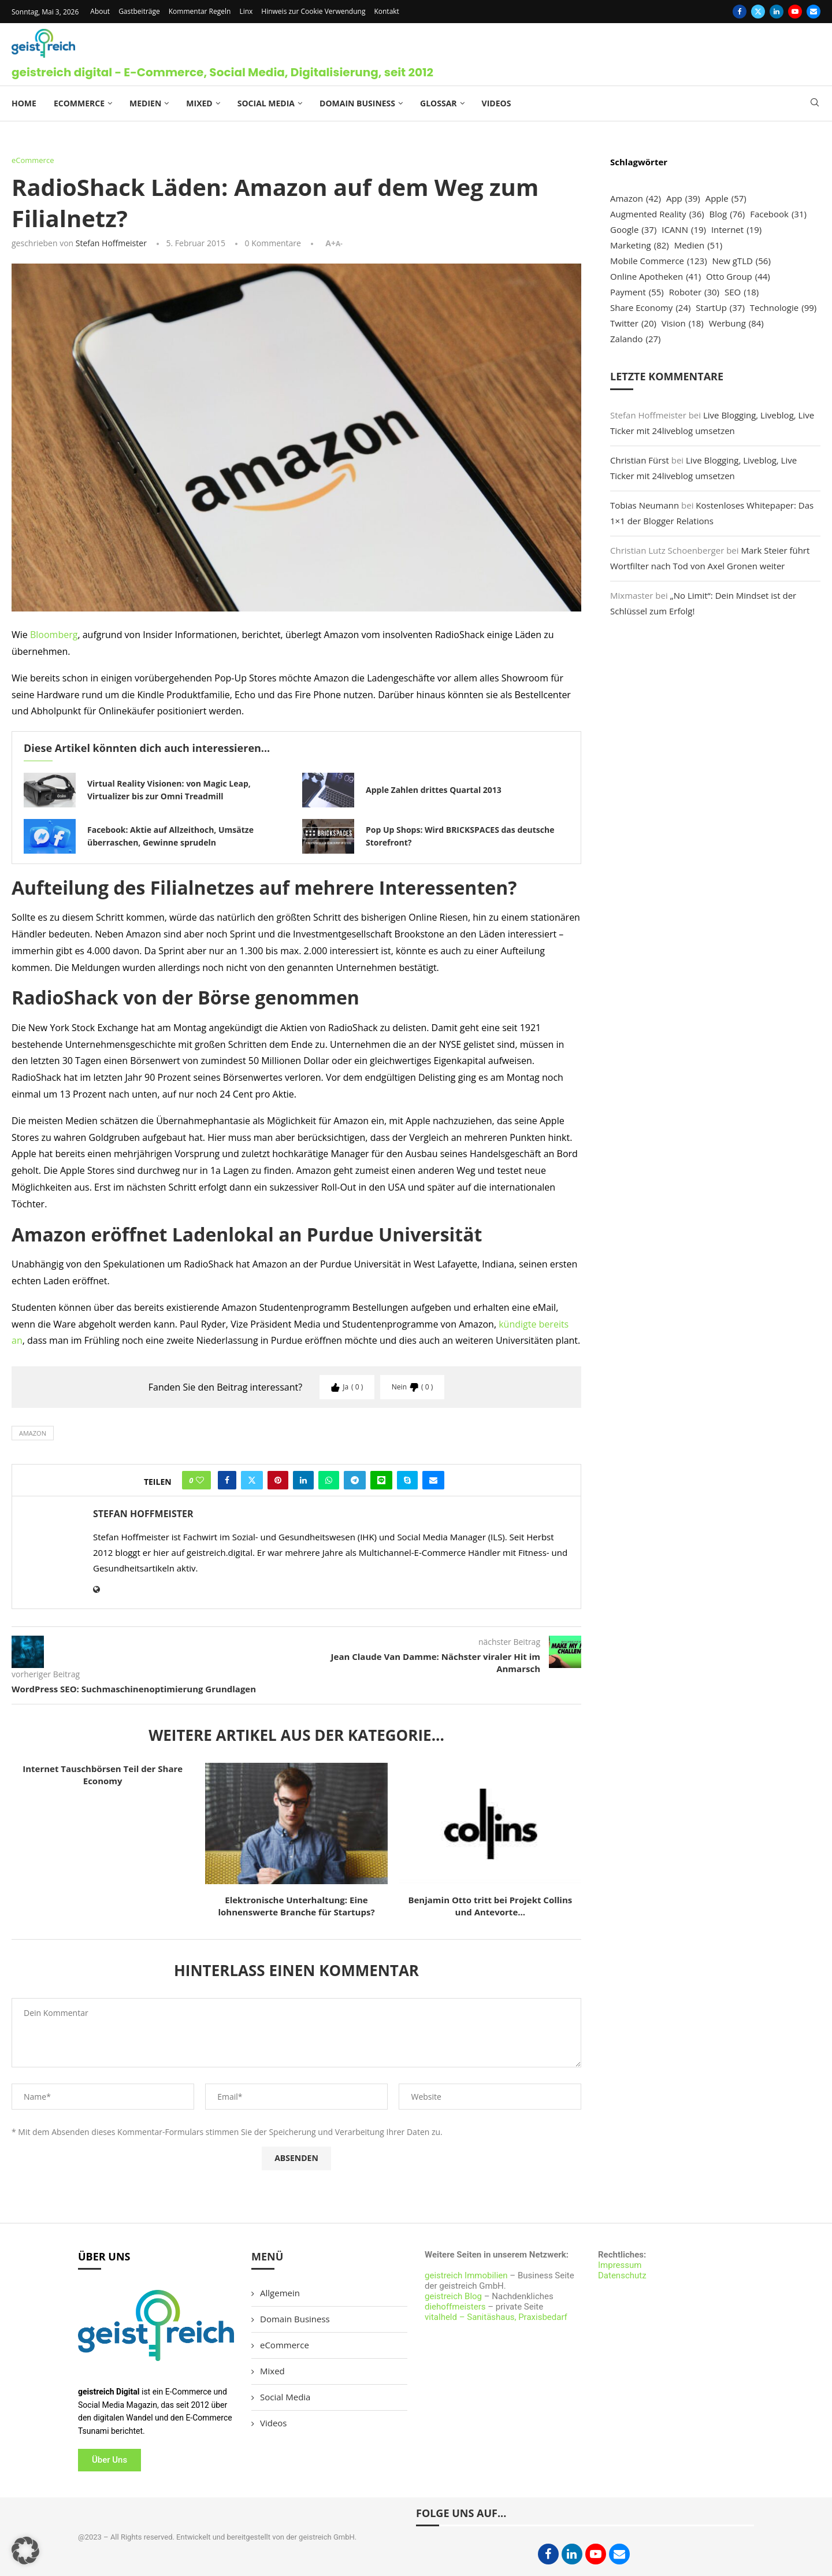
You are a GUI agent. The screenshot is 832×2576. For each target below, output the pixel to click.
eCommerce (79, 103)
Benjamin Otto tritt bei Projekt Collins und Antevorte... (490, 1906)
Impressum (619, 2265)
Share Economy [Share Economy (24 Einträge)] (650, 308)
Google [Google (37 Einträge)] (633, 230)
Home (24, 103)
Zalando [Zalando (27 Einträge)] (635, 339)
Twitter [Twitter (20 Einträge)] (633, 323)
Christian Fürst (639, 460)
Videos (496, 103)
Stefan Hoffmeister (111, 243)
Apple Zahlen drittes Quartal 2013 (434, 789)
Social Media (266, 103)
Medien (145, 103)
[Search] (814, 103)
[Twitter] (758, 11)
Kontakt (386, 11)
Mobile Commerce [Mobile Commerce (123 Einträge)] (658, 261)
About (100, 11)
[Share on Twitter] (252, 1480)
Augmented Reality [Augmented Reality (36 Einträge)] (657, 214)
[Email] (813, 11)
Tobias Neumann (644, 505)
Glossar (438, 103)
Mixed (199, 103)
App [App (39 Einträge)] (683, 198)
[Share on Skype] (407, 1480)
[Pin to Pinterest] (278, 1480)
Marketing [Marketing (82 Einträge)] (639, 245)
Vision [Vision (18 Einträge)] (683, 323)
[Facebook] (739, 11)
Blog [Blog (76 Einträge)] (727, 214)
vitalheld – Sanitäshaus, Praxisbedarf (496, 2317)
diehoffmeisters (455, 2306)
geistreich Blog (453, 2296)
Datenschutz (622, 2275)
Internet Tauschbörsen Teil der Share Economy (103, 1774)
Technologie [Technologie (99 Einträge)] (783, 308)
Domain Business (357, 103)
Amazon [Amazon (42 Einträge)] (635, 198)
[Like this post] (200, 1480)
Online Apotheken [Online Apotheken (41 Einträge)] (655, 276)
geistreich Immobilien (466, 2275)
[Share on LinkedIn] (303, 1480)
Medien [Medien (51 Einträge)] (698, 245)
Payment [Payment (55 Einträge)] (637, 292)
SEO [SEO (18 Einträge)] (742, 292)
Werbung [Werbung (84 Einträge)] (736, 323)
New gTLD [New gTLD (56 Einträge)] (741, 261)
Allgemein (280, 2293)
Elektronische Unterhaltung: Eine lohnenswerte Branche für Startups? (296, 1906)
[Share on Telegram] (355, 1480)
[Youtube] (795, 11)
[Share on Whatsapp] (328, 1480)
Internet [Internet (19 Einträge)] (736, 230)
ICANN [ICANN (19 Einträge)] (684, 230)
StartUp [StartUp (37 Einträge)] (720, 308)
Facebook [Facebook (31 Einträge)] (778, 214)
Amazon (32, 1433)
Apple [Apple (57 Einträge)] (725, 198)
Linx (245, 11)
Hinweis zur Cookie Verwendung (313, 11)
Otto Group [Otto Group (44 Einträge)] (738, 276)
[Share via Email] (433, 1480)
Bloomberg (53, 634)
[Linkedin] (776, 11)
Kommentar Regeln (200, 11)
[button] (25, 2550)
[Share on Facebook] (227, 1480)
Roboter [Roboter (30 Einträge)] (694, 292)
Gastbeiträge (139, 11)
